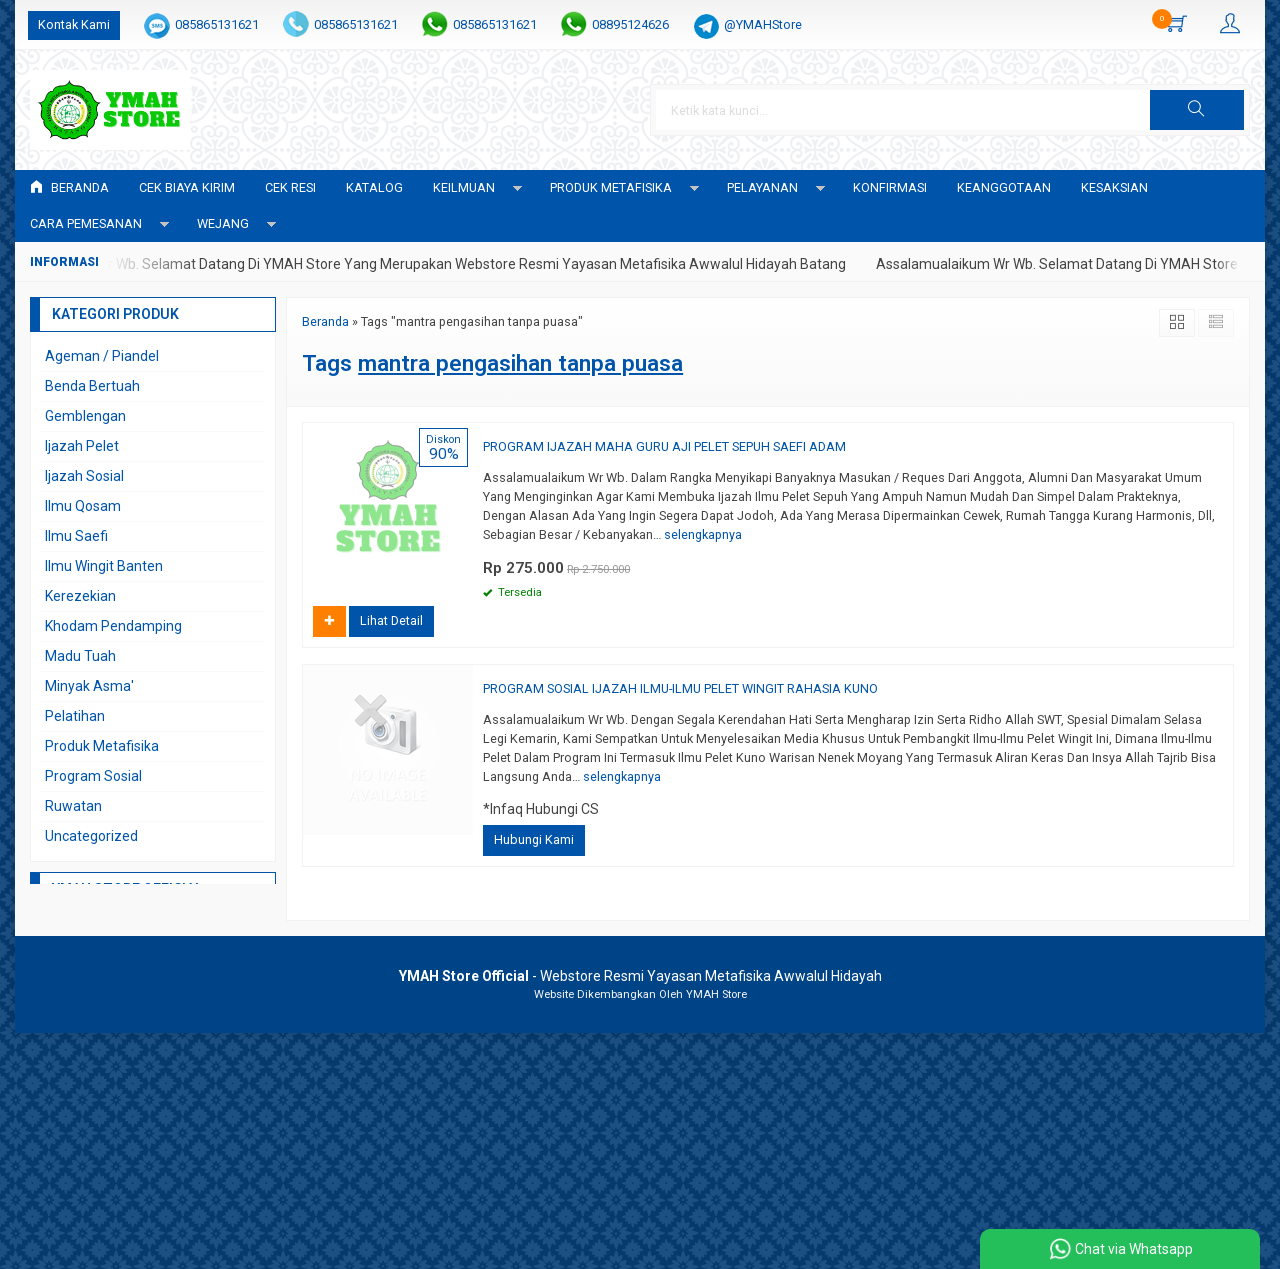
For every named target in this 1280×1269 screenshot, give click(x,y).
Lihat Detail (391, 620)
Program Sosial (93, 776)
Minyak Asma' (89, 686)
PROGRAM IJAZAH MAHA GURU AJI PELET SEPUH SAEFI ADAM (664, 446)
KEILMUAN (464, 187)
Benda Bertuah (92, 386)
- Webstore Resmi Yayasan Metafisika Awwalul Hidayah (640, 976)
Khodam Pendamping (113, 626)
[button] (1197, 110)
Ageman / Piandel (102, 356)
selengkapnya (703, 534)
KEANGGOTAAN (1004, 187)
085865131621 (217, 24)
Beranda (69, 187)
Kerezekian (80, 596)
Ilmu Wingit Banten (104, 566)
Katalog (374, 187)
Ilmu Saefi (76, 536)
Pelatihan (75, 716)
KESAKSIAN (1114, 187)
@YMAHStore (763, 24)
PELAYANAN (762, 187)
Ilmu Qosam (83, 506)
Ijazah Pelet (82, 446)
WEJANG (223, 223)
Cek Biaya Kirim (187, 187)
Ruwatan (73, 806)
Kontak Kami (74, 24)
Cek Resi (290, 187)
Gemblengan (85, 416)
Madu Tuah (80, 656)
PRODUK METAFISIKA (611, 187)
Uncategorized (91, 836)
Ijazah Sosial (84, 476)
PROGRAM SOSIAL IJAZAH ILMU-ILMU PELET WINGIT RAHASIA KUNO (680, 688)
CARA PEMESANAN (86, 223)
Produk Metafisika (102, 746)
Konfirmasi (890, 187)
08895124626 (630, 24)
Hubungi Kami (534, 839)
